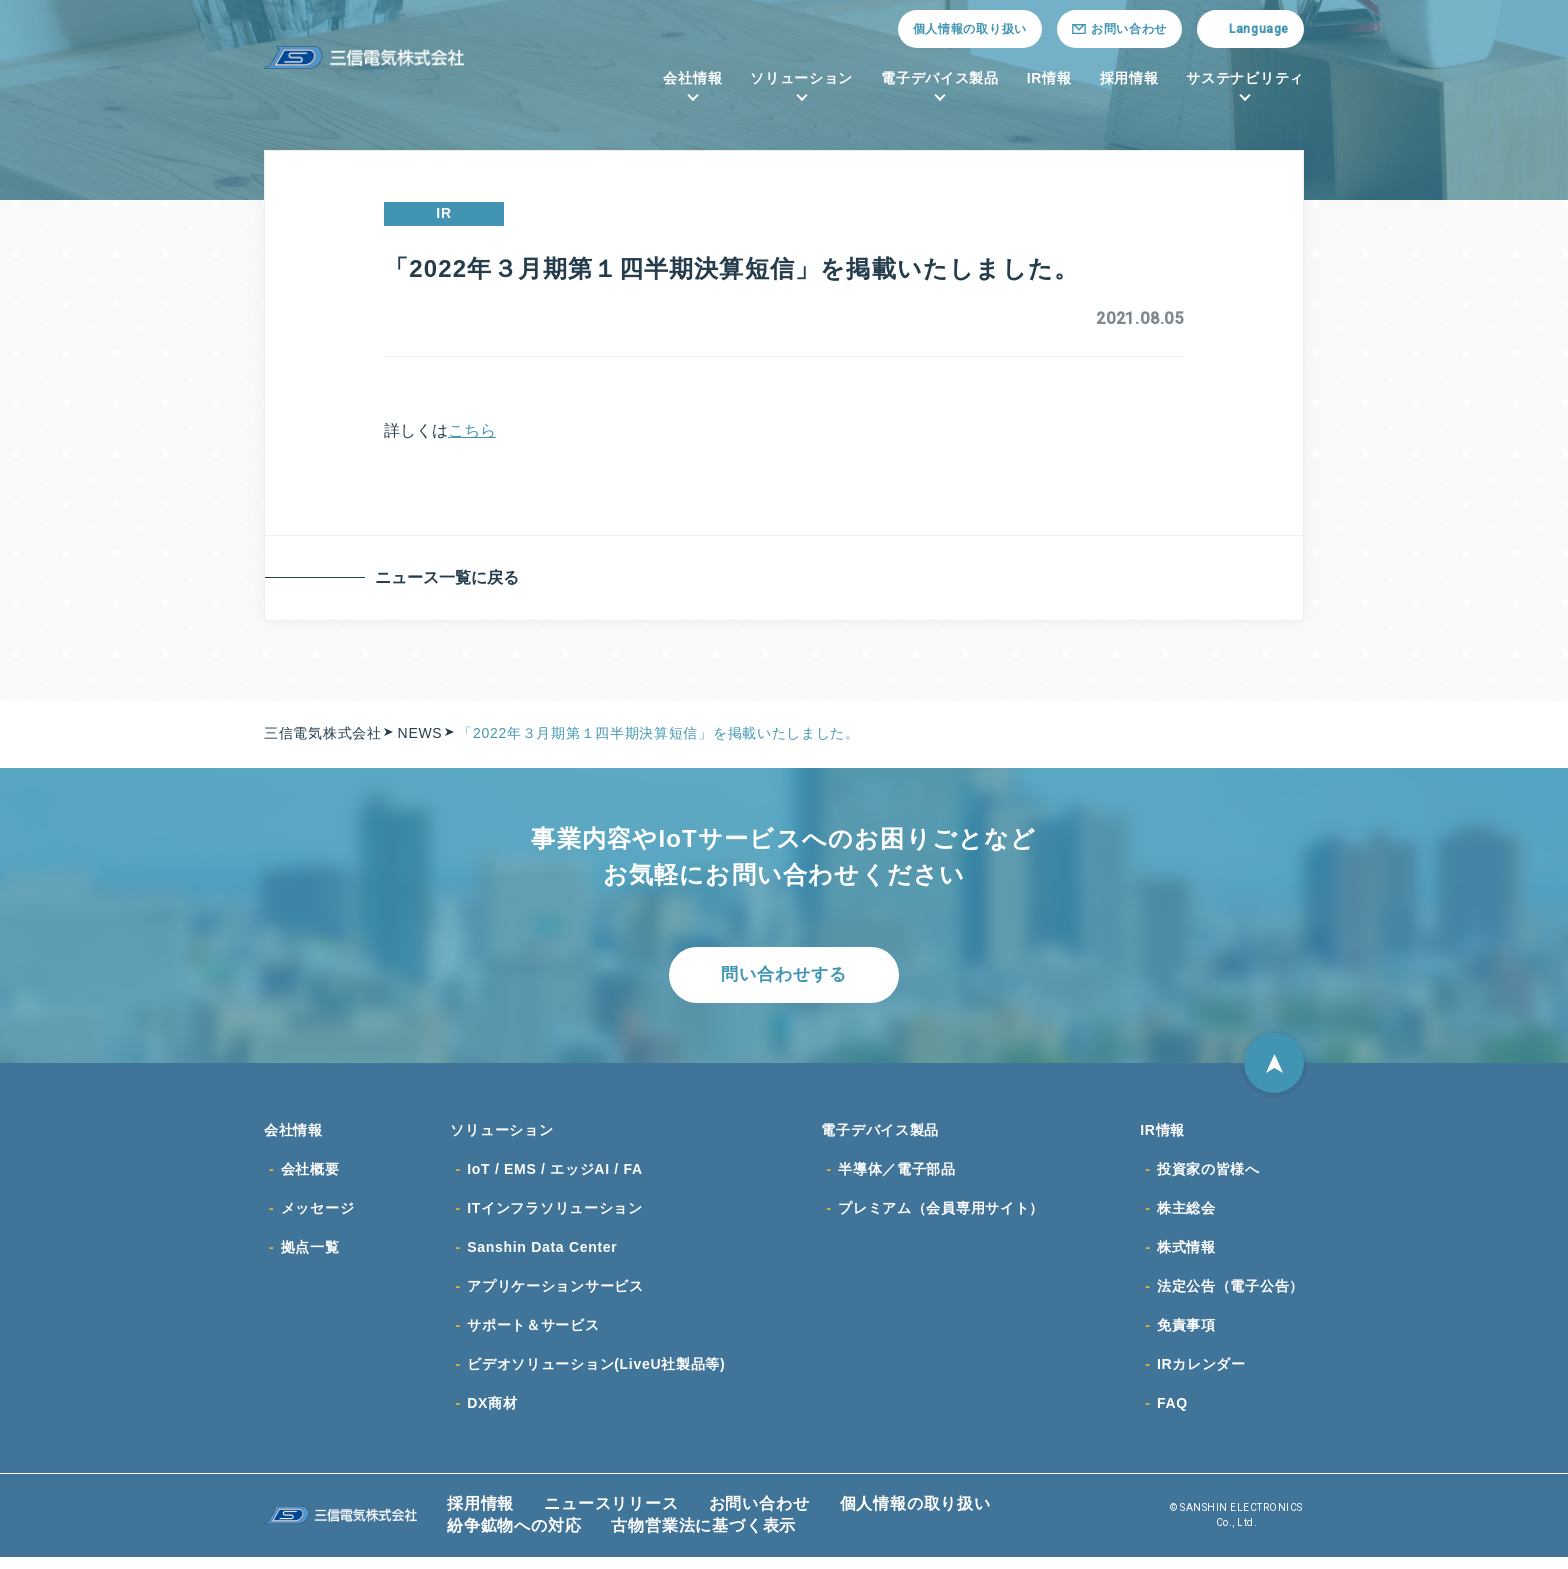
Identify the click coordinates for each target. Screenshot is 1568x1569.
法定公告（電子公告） (1230, 1295)
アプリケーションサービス (555, 1295)
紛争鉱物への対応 (514, 1537)
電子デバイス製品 (940, 78)
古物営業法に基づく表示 (703, 1537)
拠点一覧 (310, 1255)
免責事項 (1186, 1335)
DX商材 (492, 1415)
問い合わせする (784, 976)
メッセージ (318, 1215)
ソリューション (801, 78)
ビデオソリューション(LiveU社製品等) (596, 1375)
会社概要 (310, 1175)
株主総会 (1186, 1215)
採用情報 (1129, 78)
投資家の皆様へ (1208, 1175)
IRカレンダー (1201, 1375)
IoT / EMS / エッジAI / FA (555, 1175)
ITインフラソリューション (555, 1215)
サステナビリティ (1245, 78)
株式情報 (1186, 1255)
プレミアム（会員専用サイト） (941, 1215)
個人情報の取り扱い (970, 29)
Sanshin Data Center (542, 1255)
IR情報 (1049, 78)
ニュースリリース (611, 1515)
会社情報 (692, 78)
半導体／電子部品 (897, 1175)
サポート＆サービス (533, 1335)
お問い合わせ (759, 1515)
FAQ (1172, 1415)
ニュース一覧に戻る (450, 577)
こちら (472, 430)
